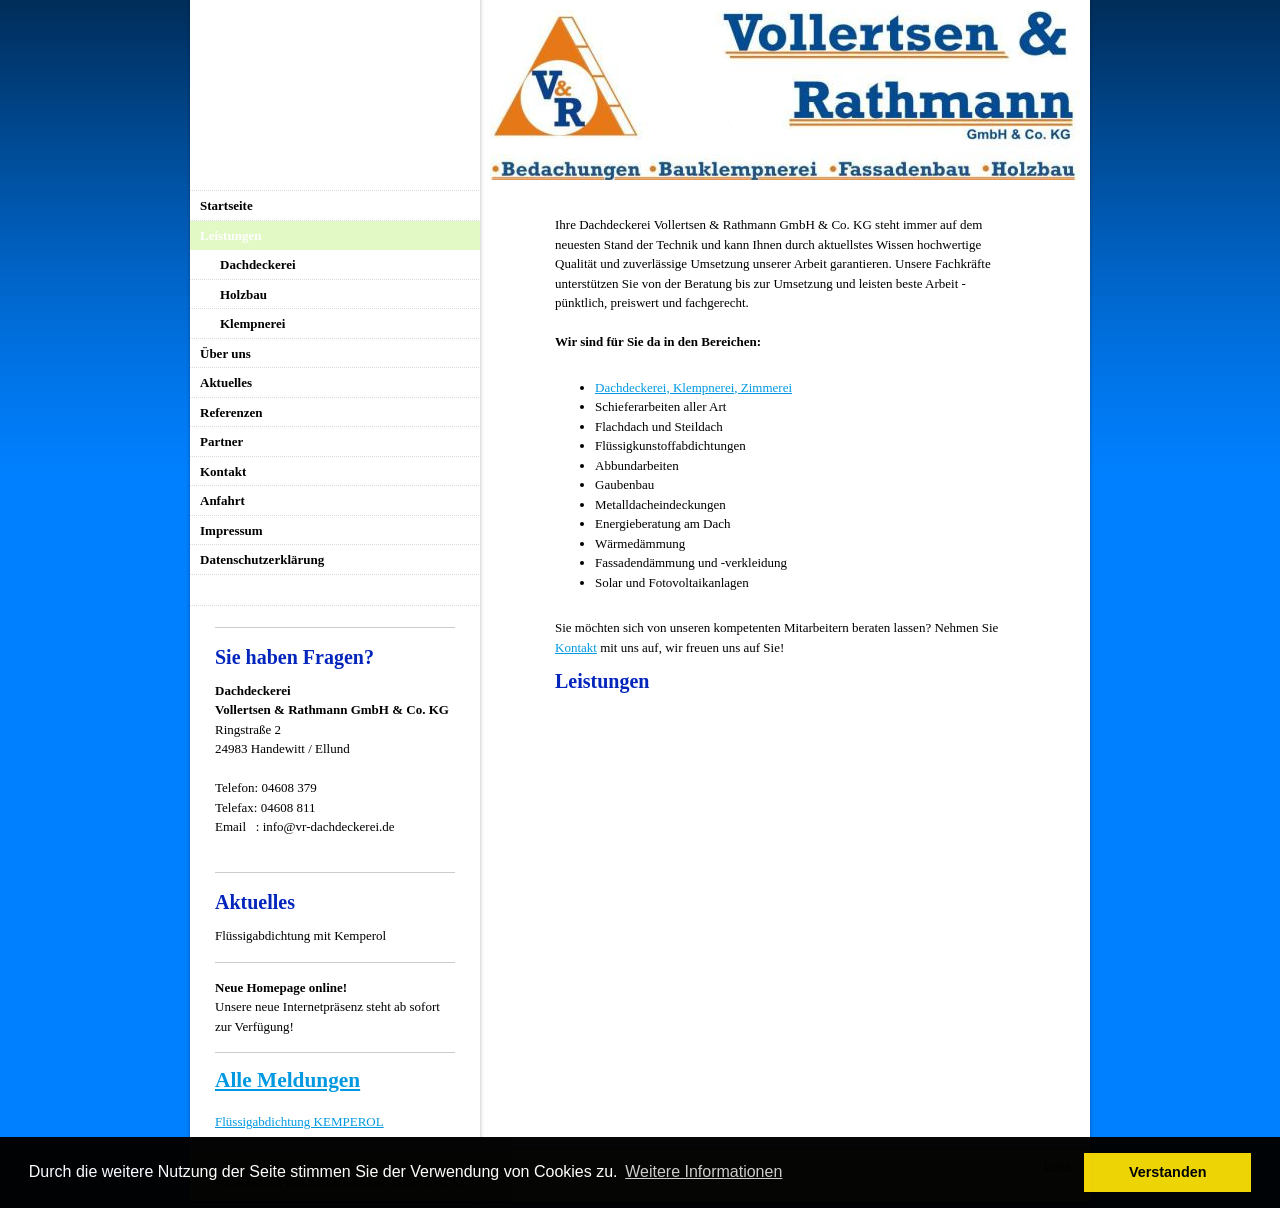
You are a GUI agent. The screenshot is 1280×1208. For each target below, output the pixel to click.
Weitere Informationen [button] (703, 1171)
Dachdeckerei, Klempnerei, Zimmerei (693, 387)
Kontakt (576, 647)
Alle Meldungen (287, 1080)
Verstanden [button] (1168, 1172)
